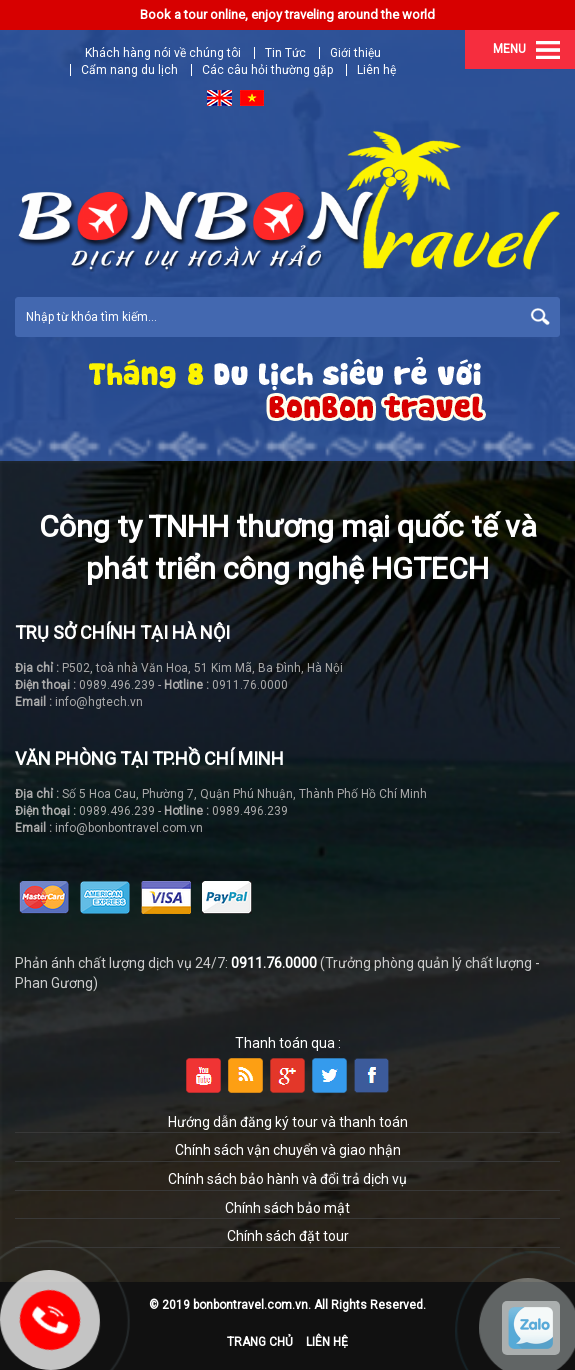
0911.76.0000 (274, 963)
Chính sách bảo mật (287, 1208)
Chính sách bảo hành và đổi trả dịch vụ (287, 1179)
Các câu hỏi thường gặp (267, 70)
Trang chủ (260, 1342)
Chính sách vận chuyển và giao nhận (288, 1150)
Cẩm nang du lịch (129, 70)
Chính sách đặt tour (288, 1236)
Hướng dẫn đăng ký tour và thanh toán (288, 1122)
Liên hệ (376, 70)
